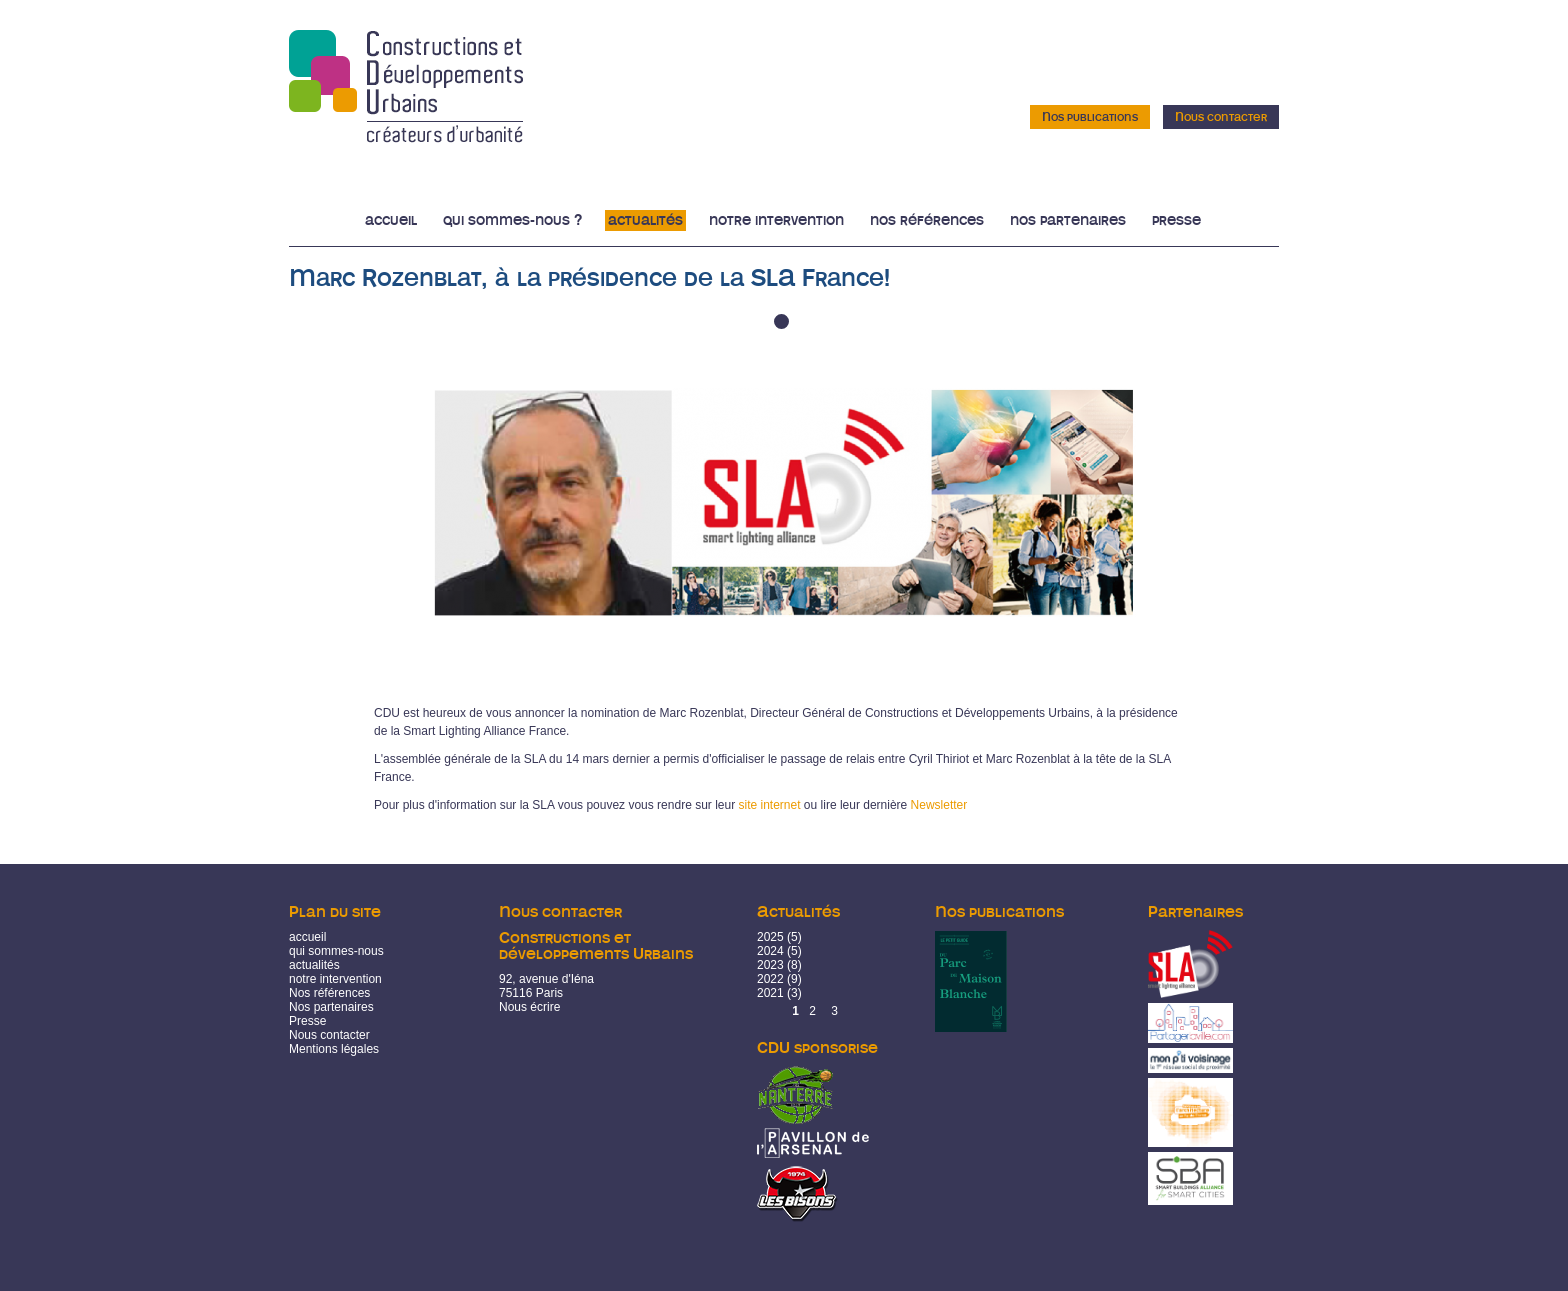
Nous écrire (529, 1007)
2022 (770, 979)
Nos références (927, 220)
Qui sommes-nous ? (512, 220)
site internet (769, 805)
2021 (770, 993)
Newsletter (939, 805)
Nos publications (1090, 117)
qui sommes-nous (336, 951)
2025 (770, 937)
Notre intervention (776, 220)
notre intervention (335, 979)
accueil (307, 937)
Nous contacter (1221, 117)
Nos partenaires (1068, 220)
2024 (770, 951)
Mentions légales (334, 1049)
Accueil (391, 220)
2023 (770, 965)
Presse (1176, 220)
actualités (314, 965)
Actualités (645, 220)
